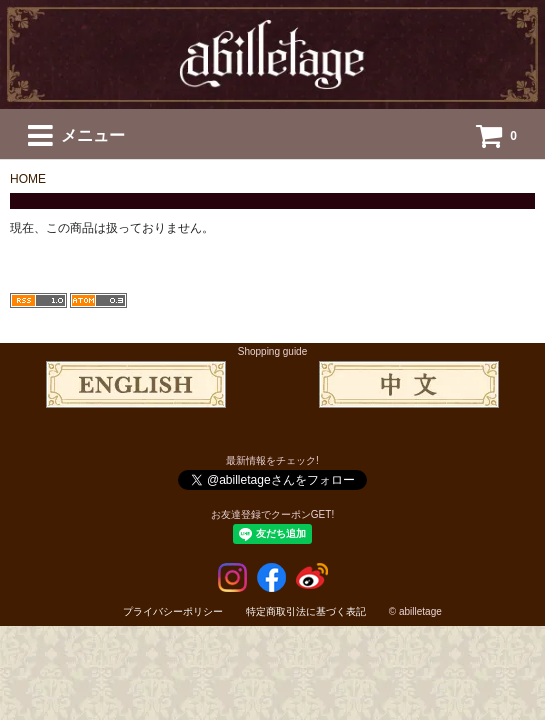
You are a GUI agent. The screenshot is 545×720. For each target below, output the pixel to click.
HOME (28, 179)
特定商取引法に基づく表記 (306, 611)
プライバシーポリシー (173, 611)
